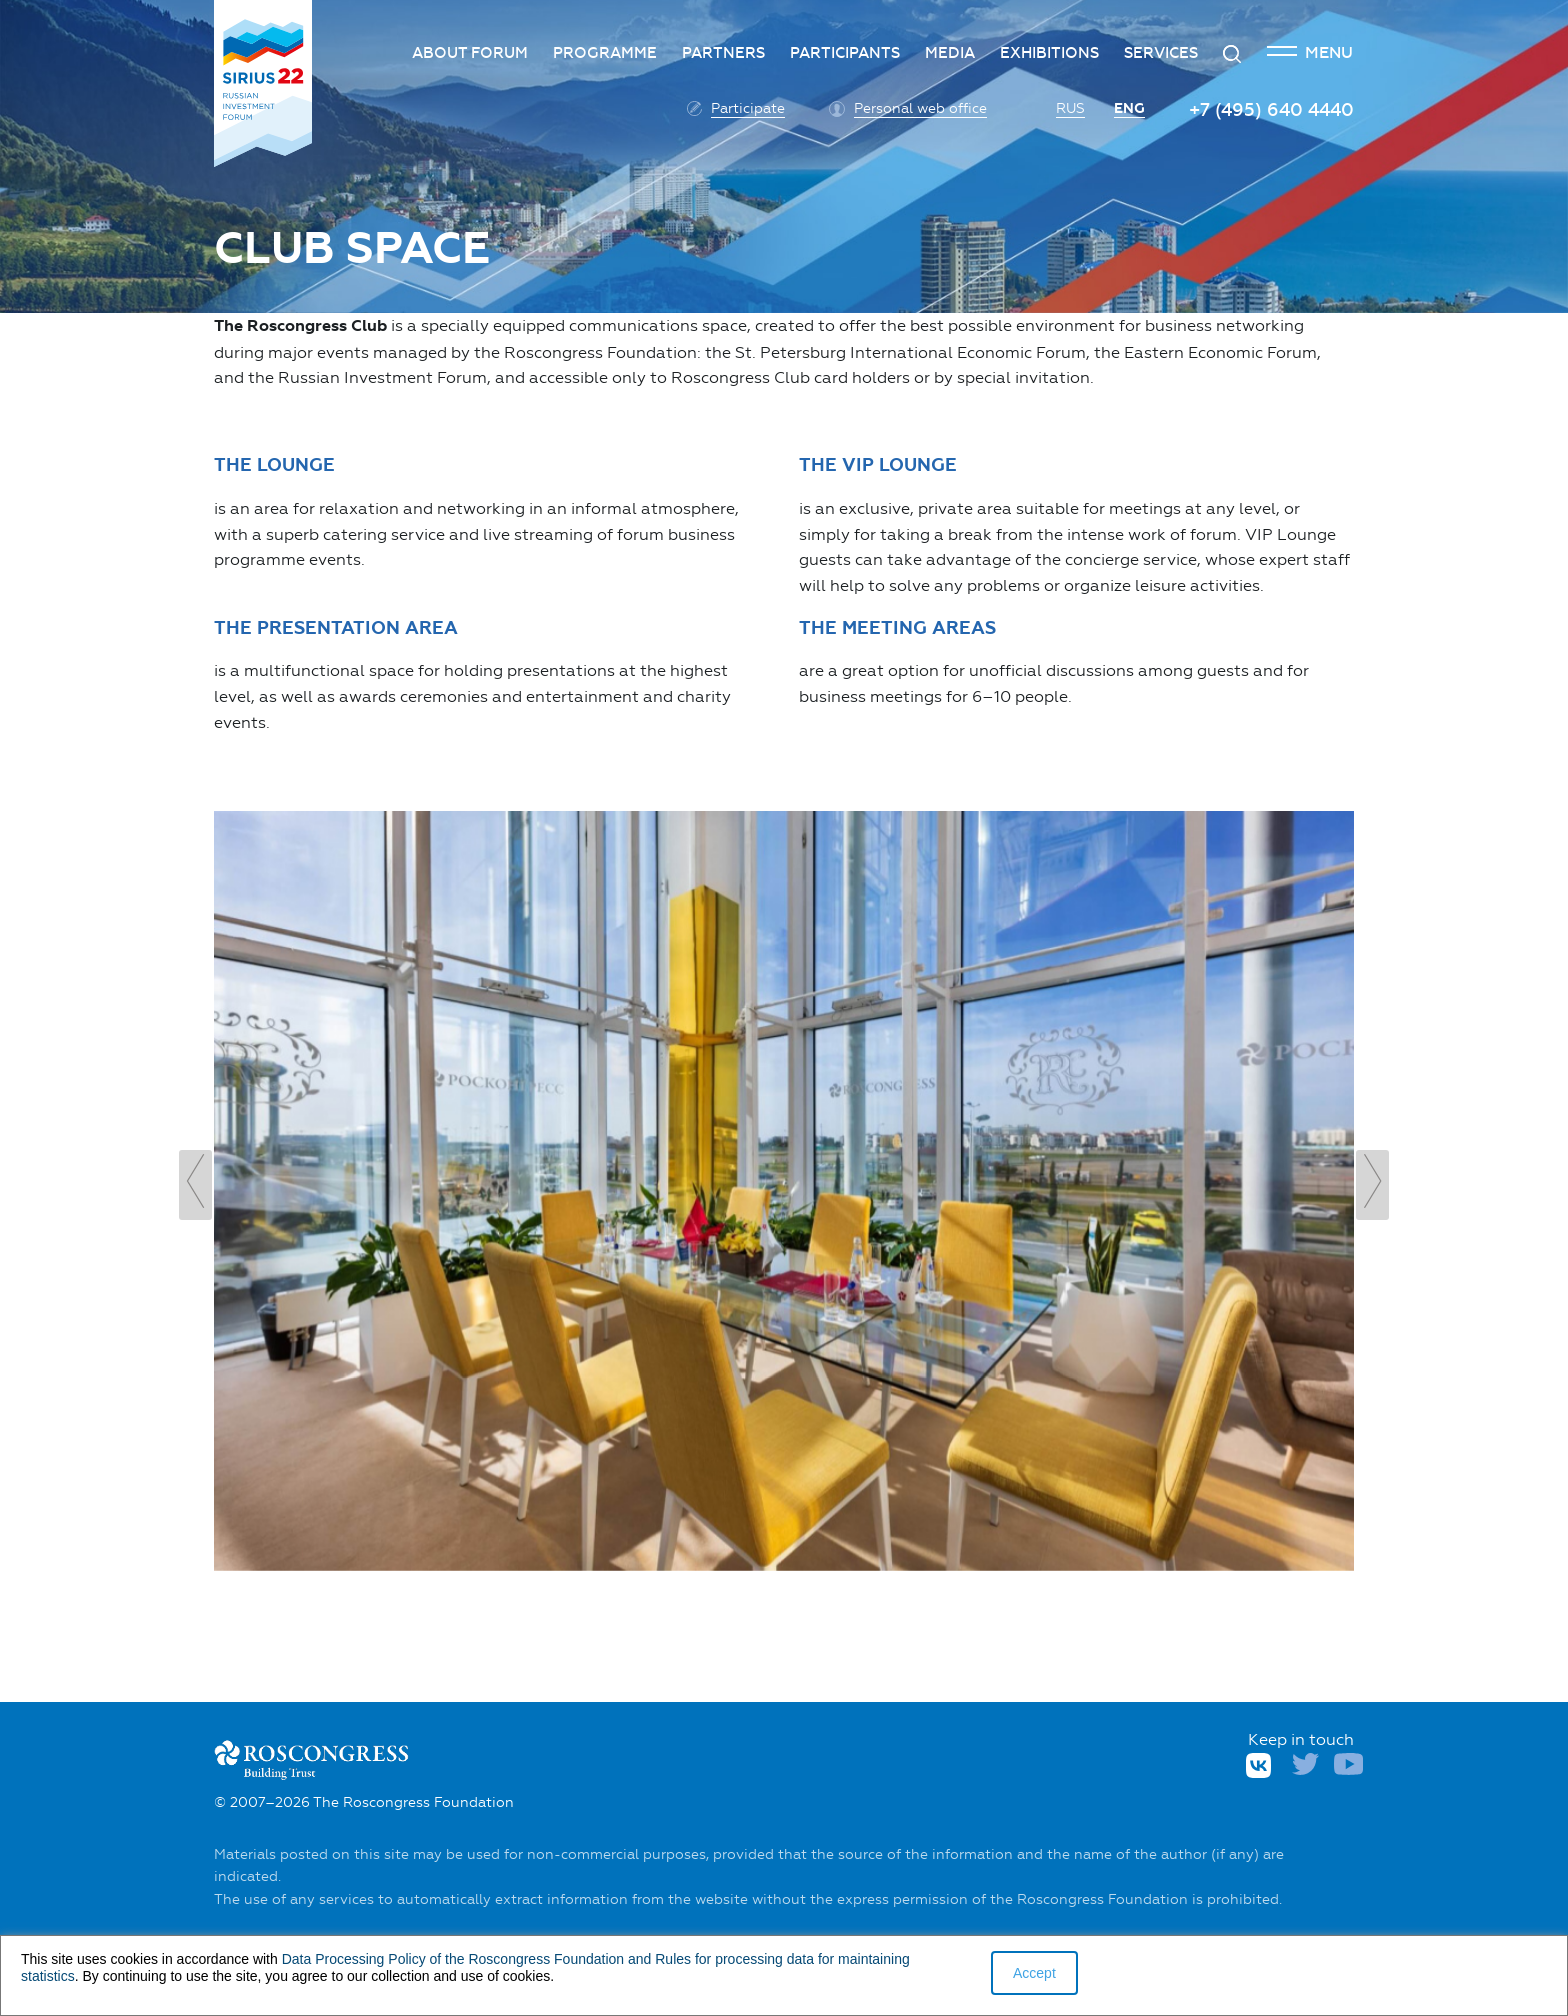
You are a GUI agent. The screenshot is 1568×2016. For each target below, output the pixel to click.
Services (1161, 53)
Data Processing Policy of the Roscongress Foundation (453, 1959)
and (639, 1959)
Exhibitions (1049, 53)
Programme (605, 53)
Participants (845, 53)
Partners (723, 53)
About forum (470, 53)
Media (950, 53)
